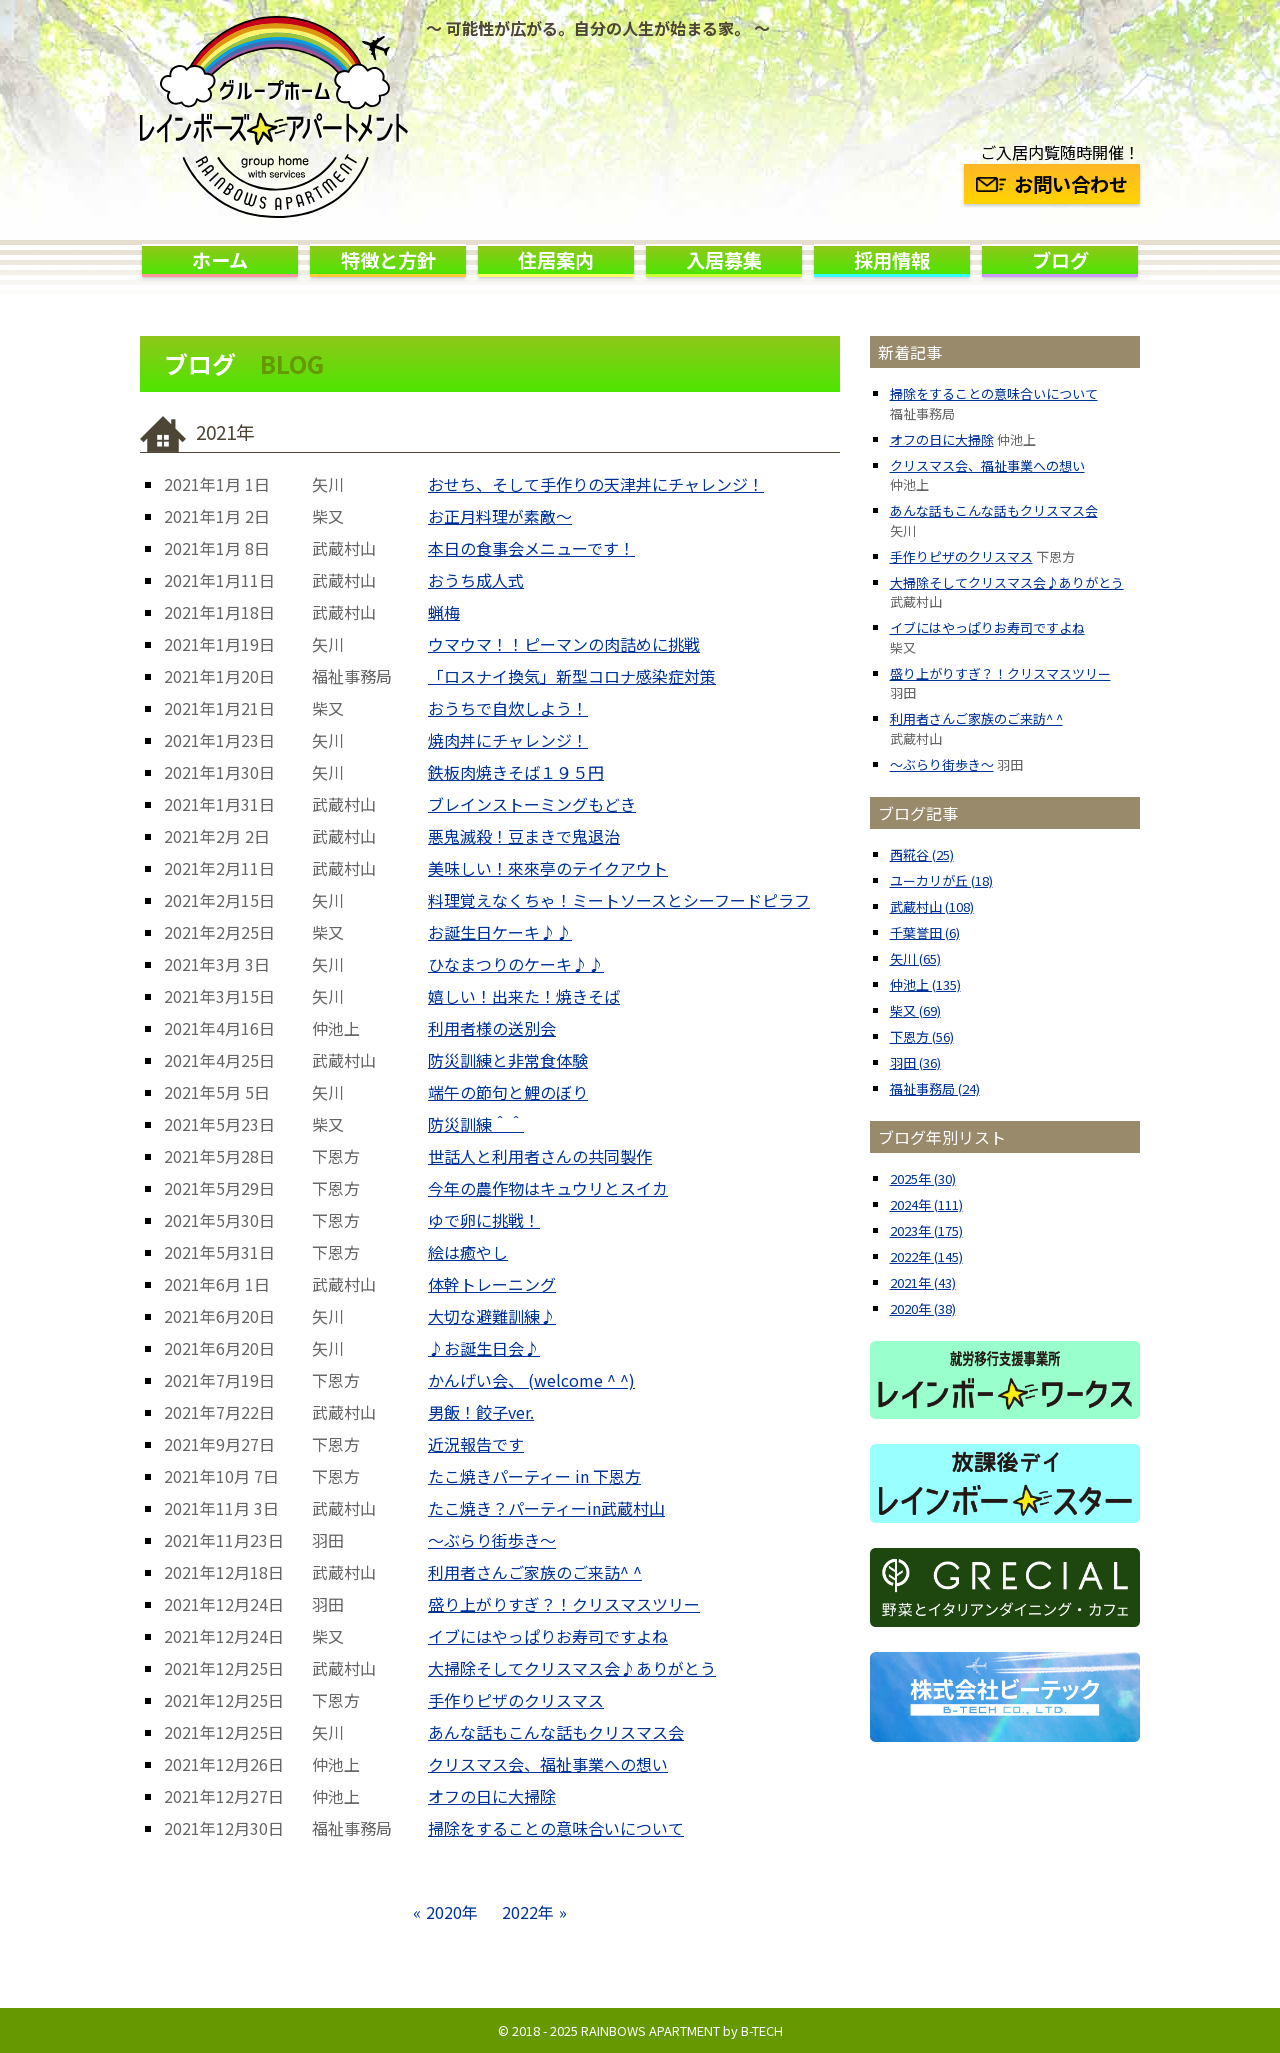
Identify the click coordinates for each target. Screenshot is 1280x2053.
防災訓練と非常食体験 (508, 1060)
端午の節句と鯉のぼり (508, 1092)
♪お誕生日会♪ (484, 1348)
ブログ (1060, 260)
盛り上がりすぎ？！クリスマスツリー (564, 1604)
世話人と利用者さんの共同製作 (540, 1156)
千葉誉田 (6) (925, 932)
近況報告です (476, 1444)
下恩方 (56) (922, 1036)
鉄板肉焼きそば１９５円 (516, 772)
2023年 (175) (926, 1230)
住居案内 (556, 260)
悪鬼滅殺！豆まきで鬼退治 (524, 836)
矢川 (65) (915, 958)
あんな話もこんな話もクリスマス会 (556, 1732)
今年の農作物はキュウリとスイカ (548, 1188)
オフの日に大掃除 (492, 1796)
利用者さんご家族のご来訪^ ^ (535, 1572)
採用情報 (892, 260)
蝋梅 (444, 612)
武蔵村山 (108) (932, 906)
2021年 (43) (923, 1282)
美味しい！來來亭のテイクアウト (548, 868)
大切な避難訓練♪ (492, 1316)
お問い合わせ (1052, 184)
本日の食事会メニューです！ (531, 548)
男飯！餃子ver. (481, 1412)
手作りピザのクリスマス (516, 1700)
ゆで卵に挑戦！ (484, 1220)
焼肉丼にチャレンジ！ (508, 740)
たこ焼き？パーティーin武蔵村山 (546, 1508)
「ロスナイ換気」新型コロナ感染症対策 (572, 676)
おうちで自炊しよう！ (508, 708)
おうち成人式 (476, 580)
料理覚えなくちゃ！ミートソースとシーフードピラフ (619, 900)
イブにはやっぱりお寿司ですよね (548, 1636)
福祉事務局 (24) (935, 1088)
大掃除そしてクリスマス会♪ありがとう (572, 1668)
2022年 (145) (926, 1256)
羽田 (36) (915, 1062)
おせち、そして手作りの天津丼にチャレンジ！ (596, 484)
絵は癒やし (468, 1252)
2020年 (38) (923, 1308)
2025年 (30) (923, 1178)
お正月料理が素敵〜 (500, 516)
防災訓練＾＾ (476, 1124)
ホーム (220, 260)
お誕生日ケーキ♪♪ (500, 932)
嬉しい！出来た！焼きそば (524, 996)
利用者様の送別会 (492, 1028)
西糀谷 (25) (922, 854)
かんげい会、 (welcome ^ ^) (531, 1380)
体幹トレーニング (492, 1284)
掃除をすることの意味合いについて (556, 1828)
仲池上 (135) (925, 984)
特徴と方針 (388, 260)
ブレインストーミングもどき (532, 804)
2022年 (528, 1912)
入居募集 (724, 260)
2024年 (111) (926, 1204)
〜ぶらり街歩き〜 (492, 1540)
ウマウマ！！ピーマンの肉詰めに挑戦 (564, 644)
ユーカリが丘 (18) (941, 880)
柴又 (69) (915, 1010)
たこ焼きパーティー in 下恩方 (534, 1476)
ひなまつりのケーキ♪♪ (516, 964)
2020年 (452, 1912)
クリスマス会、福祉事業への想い (548, 1764)
